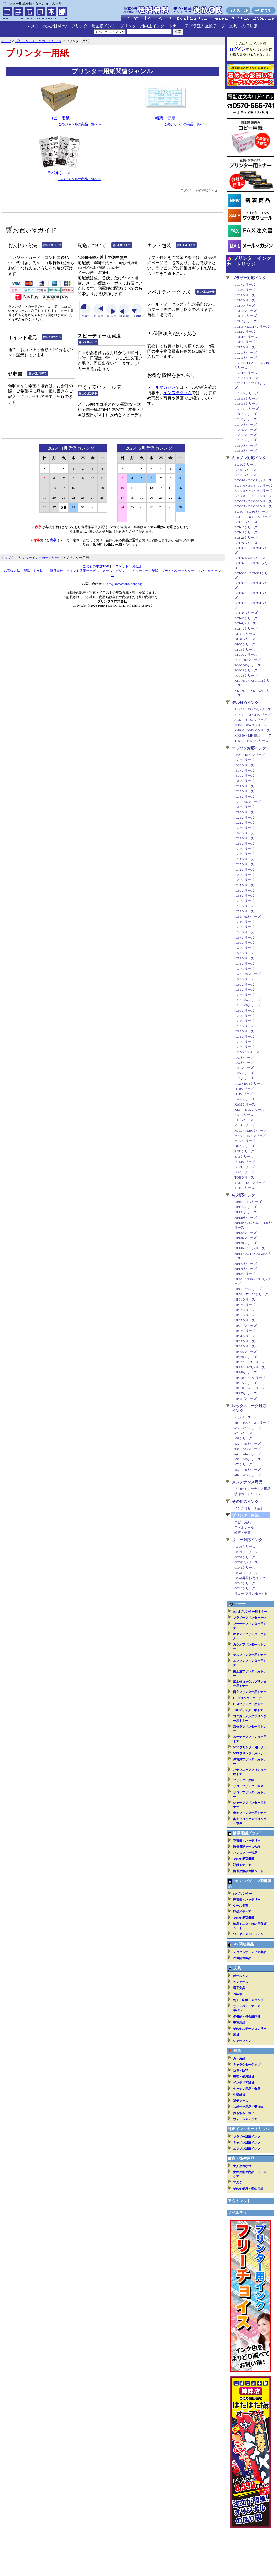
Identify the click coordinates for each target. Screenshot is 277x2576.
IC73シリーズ (244, 953)
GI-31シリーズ (244, 639)
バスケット (120, 566)
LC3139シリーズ (246, 409)
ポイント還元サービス (82, 571)
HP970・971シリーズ (249, 1388)
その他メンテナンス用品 (252, 1489)
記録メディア (242, 1865)
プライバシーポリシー (178, 571)
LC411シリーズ (245, 414)
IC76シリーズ (244, 969)
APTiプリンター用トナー (250, 1611)
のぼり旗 (249, 26)
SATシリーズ (243, 1156)
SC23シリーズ (244, 1167)
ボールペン (240, 1976)
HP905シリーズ (245, 1352)
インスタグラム (177, 392)
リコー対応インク (247, 1540)
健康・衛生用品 (241, 2158)
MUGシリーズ (244, 1141)
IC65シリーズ (244, 927)
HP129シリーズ (245, 1217)
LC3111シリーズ (246, 378)
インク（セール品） (249, 1508)
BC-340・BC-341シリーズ (253, 485)
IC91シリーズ (244, 1021)
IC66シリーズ (244, 932)
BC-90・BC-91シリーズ (251, 511)
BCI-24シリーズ (246, 543)
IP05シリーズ (244, 1073)
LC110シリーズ (245, 311)
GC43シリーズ (244, 1588)
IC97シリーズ (244, 1047)
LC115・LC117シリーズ (251, 326)
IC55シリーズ (244, 901)
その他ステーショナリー (249, 2028)
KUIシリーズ (243, 1120)
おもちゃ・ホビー (245, 2113)
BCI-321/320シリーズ (249, 558)
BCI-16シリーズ (246, 527)
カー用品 (239, 2058)
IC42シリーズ (244, 869)
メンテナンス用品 (247, 1482)
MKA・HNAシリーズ (250, 1136)
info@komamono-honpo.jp (124, 584)
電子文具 (239, 1988)
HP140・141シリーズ (249, 1248)
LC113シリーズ (245, 321)
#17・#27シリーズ (247, 1428)
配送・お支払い (35, 571)
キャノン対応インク (249, 458)
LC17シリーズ (244, 347)
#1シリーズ (242, 1417)
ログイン (237, 49)
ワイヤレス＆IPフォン (248, 1934)
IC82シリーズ (244, 995)
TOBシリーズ (244, 1177)
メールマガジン (161, 387)
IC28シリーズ (244, 833)
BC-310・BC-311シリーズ (253, 480)
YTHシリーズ (244, 1188)
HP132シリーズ (245, 1233)
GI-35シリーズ (244, 644)
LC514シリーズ (245, 445)
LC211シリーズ (245, 352)
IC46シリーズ (244, 880)
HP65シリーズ (244, 1315)
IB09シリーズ (244, 775)
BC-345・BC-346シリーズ (253, 491)
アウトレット (239, 2201)
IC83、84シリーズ (247, 1000)
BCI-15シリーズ (246, 522)
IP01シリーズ (244, 1057)
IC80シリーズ (244, 984)
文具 (233, 26)
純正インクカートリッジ (249, 2129)
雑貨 (237, 2051)
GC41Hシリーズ (246, 1573)
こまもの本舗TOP (96, 566)
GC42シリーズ (244, 1583)
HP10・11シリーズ (248, 1202)
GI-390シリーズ (245, 654)
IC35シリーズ (244, 864)
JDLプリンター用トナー (249, 1710)
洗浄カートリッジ (247, 1494)
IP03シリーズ (244, 1062)
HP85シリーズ (244, 1341)
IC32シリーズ (244, 849)
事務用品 (239, 2022)
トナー (174, 26)
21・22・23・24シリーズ (252, 709)
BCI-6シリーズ (245, 623)
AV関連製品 (244, 1944)
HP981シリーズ (245, 1399)
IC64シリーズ (244, 922)
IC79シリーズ (244, 979)
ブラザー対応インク (249, 278)
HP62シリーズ (244, 1305)
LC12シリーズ (244, 331)
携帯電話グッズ (246, 1833)
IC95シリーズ (244, 1036)
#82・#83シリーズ (247, 1475)
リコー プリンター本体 (251, 1594)
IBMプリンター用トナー (249, 1704)
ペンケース (240, 1982)
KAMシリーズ (244, 1104)
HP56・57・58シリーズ (251, 1294)
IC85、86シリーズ (247, 1005)
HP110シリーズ (245, 1207)
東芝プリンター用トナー (249, 1813)
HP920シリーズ (245, 1357)
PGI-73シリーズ (245, 675)
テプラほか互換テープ (205, 26)
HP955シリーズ (245, 1383)
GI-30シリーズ (244, 634)
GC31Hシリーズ (246, 1562)
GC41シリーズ (244, 1567)
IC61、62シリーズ (247, 916)
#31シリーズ (243, 1438)
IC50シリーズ (244, 890)
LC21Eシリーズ (245, 373)
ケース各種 (240, 1905)
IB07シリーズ (244, 770)
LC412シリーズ (245, 419)
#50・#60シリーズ (247, 1459)
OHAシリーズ (244, 1146)
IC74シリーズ (244, 958)
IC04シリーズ (244, 796)
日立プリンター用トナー (249, 1692)
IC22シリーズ (244, 822)
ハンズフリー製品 (245, 1853)
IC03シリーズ (244, 791)
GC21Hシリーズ (246, 1552)
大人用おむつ (55, 26)
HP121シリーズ (245, 1212)
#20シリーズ (243, 1433)
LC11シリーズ (244, 305)
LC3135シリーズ (246, 403)
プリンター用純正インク (142, 26)
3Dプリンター (242, 1893)
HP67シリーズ (244, 1320)
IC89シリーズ (244, 1010)
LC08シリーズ (244, 290)
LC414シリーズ (245, 424)
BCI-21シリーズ (246, 537)
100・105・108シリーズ (251, 1423)
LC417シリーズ (245, 435)
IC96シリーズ (244, 1042)
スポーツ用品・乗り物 (248, 2107)
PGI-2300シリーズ (247, 665)
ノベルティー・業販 (143, 571)
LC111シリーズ (245, 316)
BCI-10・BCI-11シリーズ (252, 517)
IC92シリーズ (244, 1026)
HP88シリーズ (244, 1346)
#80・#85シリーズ (247, 1469)
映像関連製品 (242, 1958)
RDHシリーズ (244, 1151)
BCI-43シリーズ (246, 618)
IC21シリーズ (244, 817)
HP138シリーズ (245, 1243)
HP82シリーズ (244, 1331)
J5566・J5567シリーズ (250, 720)
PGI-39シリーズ (245, 670)
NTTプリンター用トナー (250, 1753)
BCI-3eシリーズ (245, 613)
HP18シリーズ (244, 1274)
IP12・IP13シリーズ (248, 1083)
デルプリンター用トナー (249, 1655)
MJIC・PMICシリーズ (250, 1130)
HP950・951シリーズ (249, 1378)
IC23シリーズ (244, 828)
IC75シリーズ (244, 963)
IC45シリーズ (244, 875)
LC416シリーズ (245, 430)
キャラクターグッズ (246, 2064)
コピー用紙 (59, 118)
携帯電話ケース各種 (246, 1847)
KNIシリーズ (243, 1115)
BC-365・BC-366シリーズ (253, 501)
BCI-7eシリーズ (245, 628)
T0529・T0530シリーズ (251, 741)
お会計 (137, 566)
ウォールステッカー (246, 2119)
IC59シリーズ (244, 911)
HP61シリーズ (244, 1299)
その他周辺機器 (243, 1859)
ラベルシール (59, 173)
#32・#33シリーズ (247, 1443)
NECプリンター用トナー (250, 1747)
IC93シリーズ (244, 1031)
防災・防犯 (240, 2070)
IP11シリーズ (244, 1078)
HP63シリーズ (244, 1310)
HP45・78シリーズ (248, 1289)
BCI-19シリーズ (246, 532)
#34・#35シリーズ (247, 1449)
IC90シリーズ (244, 1016)
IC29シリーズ (244, 838)
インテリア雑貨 (243, 2082)
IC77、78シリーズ (247, 974)
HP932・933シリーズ (249, 1362)
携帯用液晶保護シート (248, 1871)
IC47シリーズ (244, 885)
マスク (33, 26)
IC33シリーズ (244, 854)
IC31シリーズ (244, 843)
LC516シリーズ (245, 450)
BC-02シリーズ (245, 465)
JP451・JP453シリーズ (250, 725)
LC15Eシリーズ (245, 337)
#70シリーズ (243, 1464)
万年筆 (237, 1994)
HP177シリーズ (245, 1263)
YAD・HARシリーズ (249, 1183)
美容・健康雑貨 (243, 2076)
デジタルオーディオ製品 (249, 1952)
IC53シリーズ (244, 895)
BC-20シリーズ (245, 475)
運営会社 (56, 571)
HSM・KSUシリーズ (249, 755)
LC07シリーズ (244, 284)
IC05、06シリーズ (247, 802)
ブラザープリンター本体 (249, 1618)
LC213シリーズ (245, 357)
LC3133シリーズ (246, 398)
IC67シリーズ (244, 937)
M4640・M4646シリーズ (252, 730)
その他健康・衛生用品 (248, 2188)
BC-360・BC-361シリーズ (253, 496)
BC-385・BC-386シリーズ (253, 506)
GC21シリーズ (244, 1547)
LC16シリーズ (244, 342)
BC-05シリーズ (245, 470)
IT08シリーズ (244, 1089)
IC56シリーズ (244, 906)
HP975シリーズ (245, 1393)
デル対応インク (245, 703)
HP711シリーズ (245, 1326)
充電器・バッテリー (246, 1841)
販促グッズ (240, 2101)
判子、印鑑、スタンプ (248, 2000)
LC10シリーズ (244, 300)
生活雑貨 (239, 2095)
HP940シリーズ (245, 1372)
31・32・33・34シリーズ (252, 715)
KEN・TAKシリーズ (249, 1109)
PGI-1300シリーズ (247, 660)
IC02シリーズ (244, 786)
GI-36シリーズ (244, 649)
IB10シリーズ (244, 781)
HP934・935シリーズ (249, 1367)
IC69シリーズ (244, 942)
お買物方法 (12, 571)
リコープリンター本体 (248, 1786)
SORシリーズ (244, 1172)
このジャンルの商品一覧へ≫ (79, 124)
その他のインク (245, 1502)
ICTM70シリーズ (246, 1052)
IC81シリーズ (244, 989)
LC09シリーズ (244, 295)
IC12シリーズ (244, 807)
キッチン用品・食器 (246, 2089)
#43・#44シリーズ (247, 1454)
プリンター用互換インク (93, 26)
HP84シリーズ (244, 1336)
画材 (236, 2035)
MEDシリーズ (244, 1125)
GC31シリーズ (244, 1557)
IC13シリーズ (244, 812)
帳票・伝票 (165, 118)
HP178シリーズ (245, 1268)
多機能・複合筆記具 (246, 2016)
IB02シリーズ (244, 760)
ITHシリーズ (243, 1094)
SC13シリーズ (244, 1162)
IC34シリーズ (244, 859)
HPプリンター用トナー (249, 1698)
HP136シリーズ (245, 1238)
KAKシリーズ (244, 1099)
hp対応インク (243, 1195)
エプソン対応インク (249, 748)
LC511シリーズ (245, 440)
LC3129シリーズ (246, 393)
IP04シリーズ (244, 1068)
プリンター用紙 (243, 1780)
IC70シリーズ (244, 948)
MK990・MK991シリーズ (253, 735)
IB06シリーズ (244, 765)
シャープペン (242, 2041)
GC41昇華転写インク (249, 1578)
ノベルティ (237, 2213)
